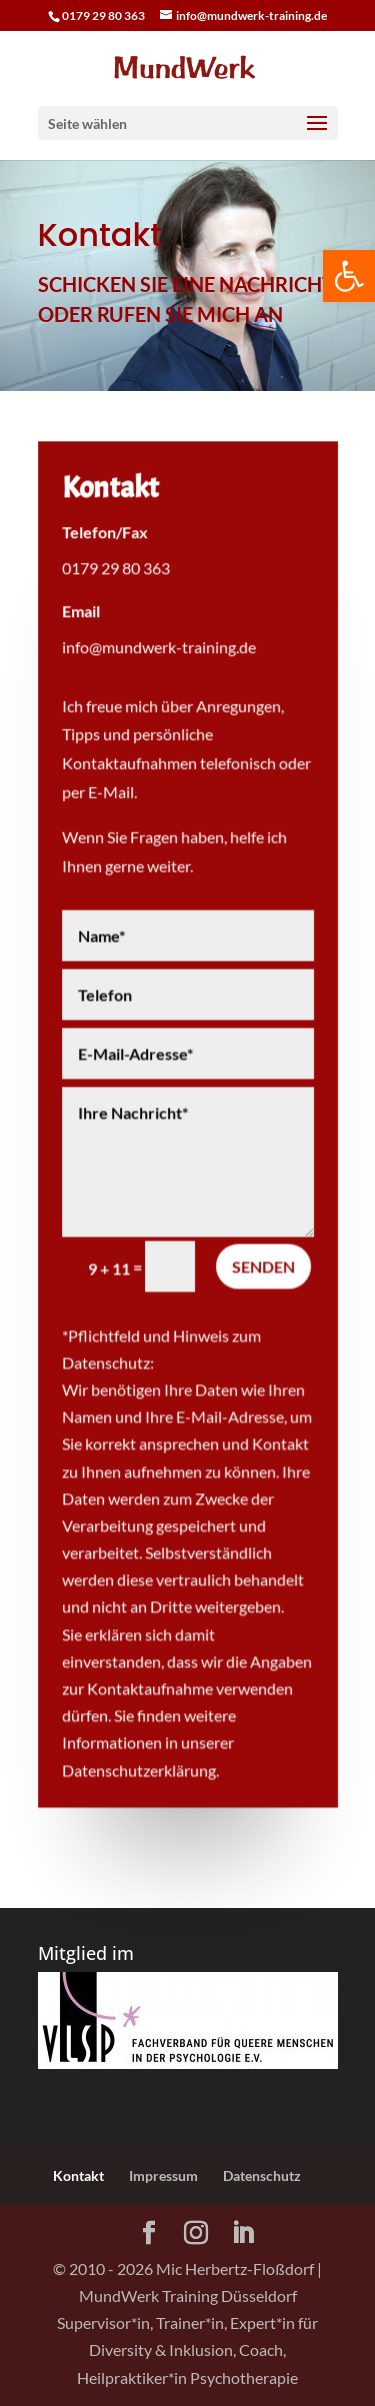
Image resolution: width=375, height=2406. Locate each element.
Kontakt (78, 2175)
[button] (349, 276)
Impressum (163, 2175)
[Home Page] (188, 65)
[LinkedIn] (243, 2233)
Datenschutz (262, 2175)
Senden (262, 1265)
